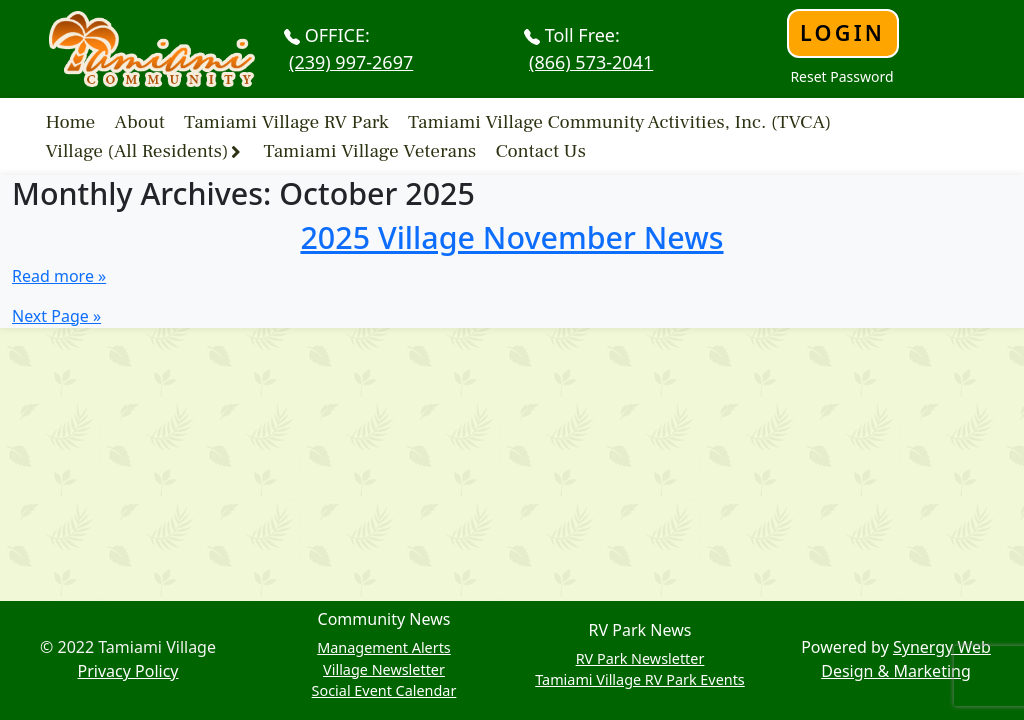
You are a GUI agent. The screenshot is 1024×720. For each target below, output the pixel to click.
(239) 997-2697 (351, 62)
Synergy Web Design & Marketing (906, 659)
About (140, 121)
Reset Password (841, 76)
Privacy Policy (128, 671)
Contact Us (540, 151)
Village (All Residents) (137, 151)
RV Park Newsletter (640, 658)
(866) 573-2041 (591, 62)
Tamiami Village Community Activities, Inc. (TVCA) (619, 121)
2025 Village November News (511, 237)
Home (71, 121)
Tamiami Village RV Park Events (640, 679)
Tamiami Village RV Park (286, 121)
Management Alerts (384, 647)
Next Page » (56, 316)
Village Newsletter (384, 669)
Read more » (59, 276)
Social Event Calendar (384, 690)
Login (842, 32)
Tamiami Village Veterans (370, 151)
